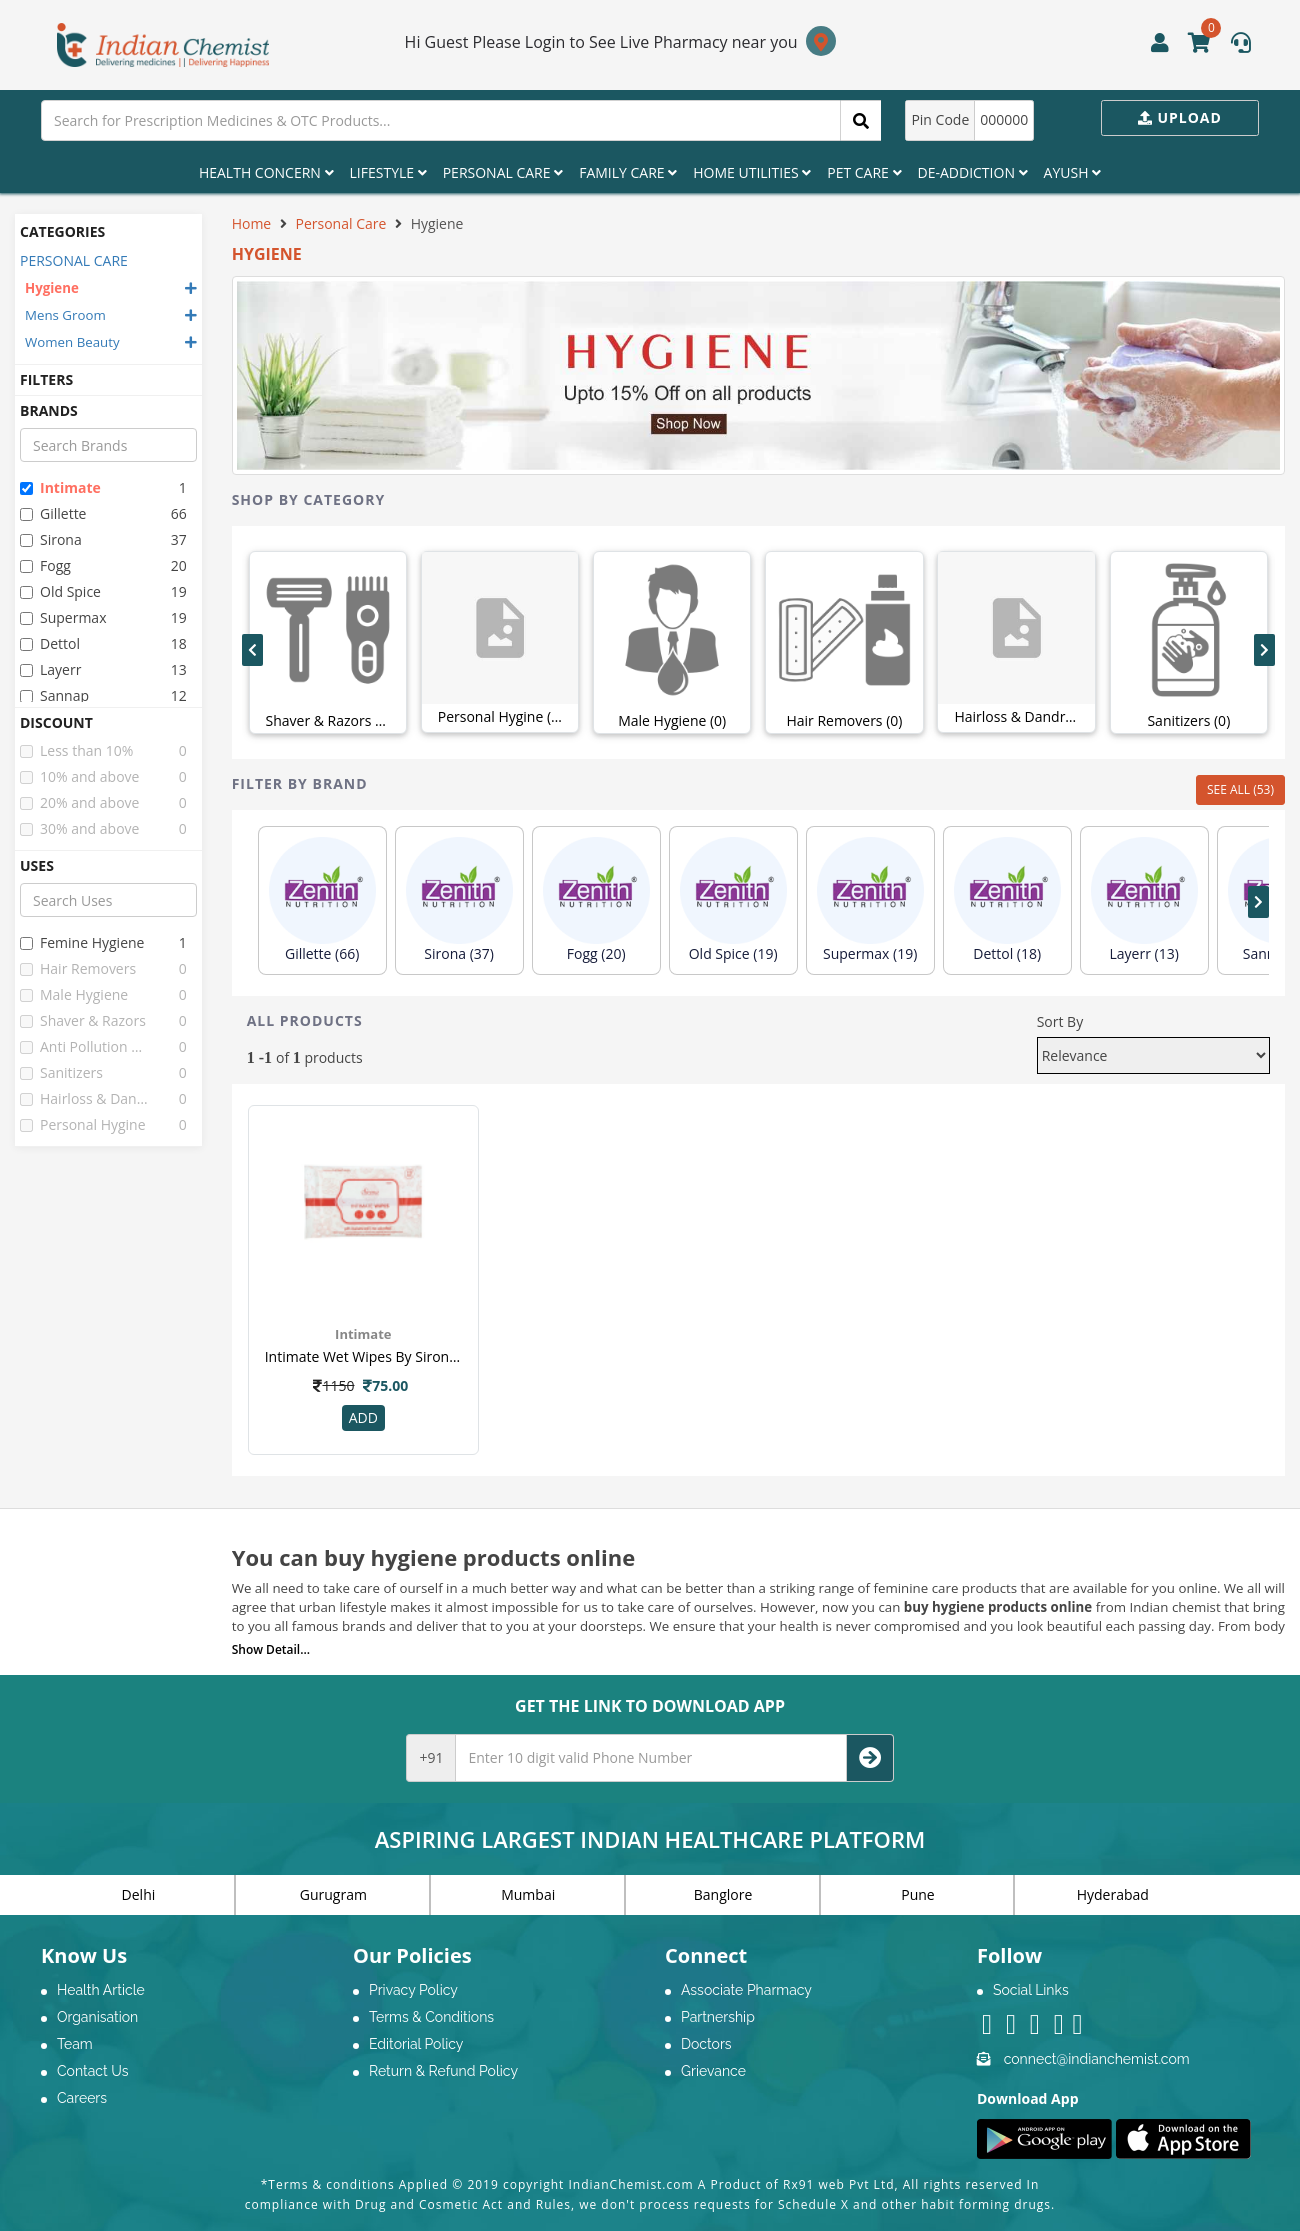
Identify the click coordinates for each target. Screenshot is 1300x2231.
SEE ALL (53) (1240, 789)
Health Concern (266, 172)
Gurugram (333, 1894)
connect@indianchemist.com (1097, 2059)
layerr (50, 669)
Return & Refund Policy (443, 2071)
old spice (60, 591)
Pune (917, 1894)
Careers (82, 2098)
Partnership (718, 2017)
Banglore (723, 1894)
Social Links (1031, 1990)
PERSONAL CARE (74, 260)
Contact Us (92, 2071)
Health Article (101, 1990)
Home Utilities (752, 172)
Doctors (706, 2044)
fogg (45, 565)
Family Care (628, 172)
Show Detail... (271, 1649)
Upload (1180, 117)
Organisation (97, 2017)
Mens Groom (65, 315)
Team (75, 2044)
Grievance (713, 2071)
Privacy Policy (413, 1990)
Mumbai (528, 1894)
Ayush (1073, 172)
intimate (60, 487)
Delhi (139, 1894)
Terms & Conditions (431, 2017)
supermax (63, 617)
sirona (51, 539)
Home (252, 223)
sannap (54, 695)
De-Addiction (973, 172)
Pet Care (864, 172)
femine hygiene (82, 942)
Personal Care (503, 172)
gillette (53, 513)
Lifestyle (388, 172)
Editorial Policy (416, 2044)
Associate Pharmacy (746, 1990)
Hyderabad (1113, 1894)
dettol (50, 643)
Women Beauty (72, 342)
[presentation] (252, 650)
